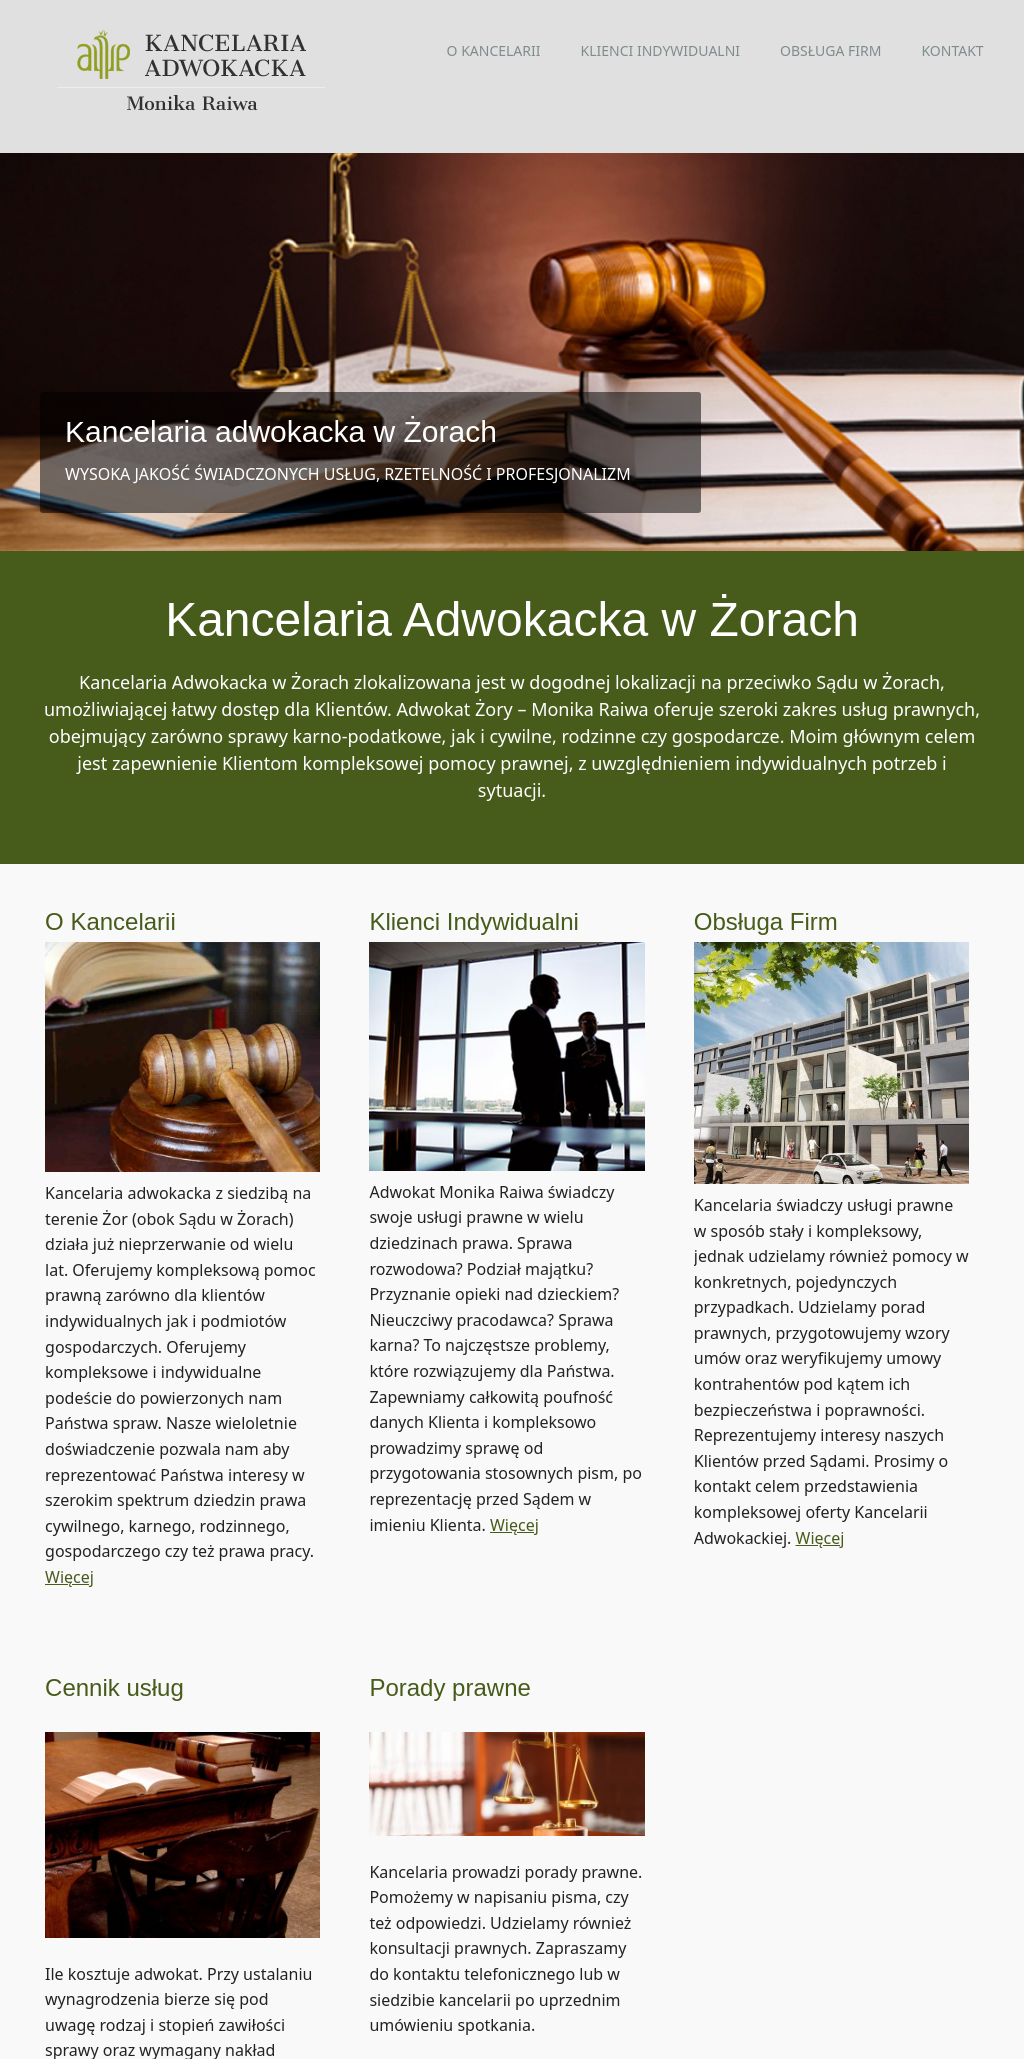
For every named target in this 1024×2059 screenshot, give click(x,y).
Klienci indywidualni (661, 50)
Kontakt (952, 50)
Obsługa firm (830, 50)
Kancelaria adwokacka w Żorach (281, 431)
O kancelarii (494, 50)
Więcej (69, 1547)
